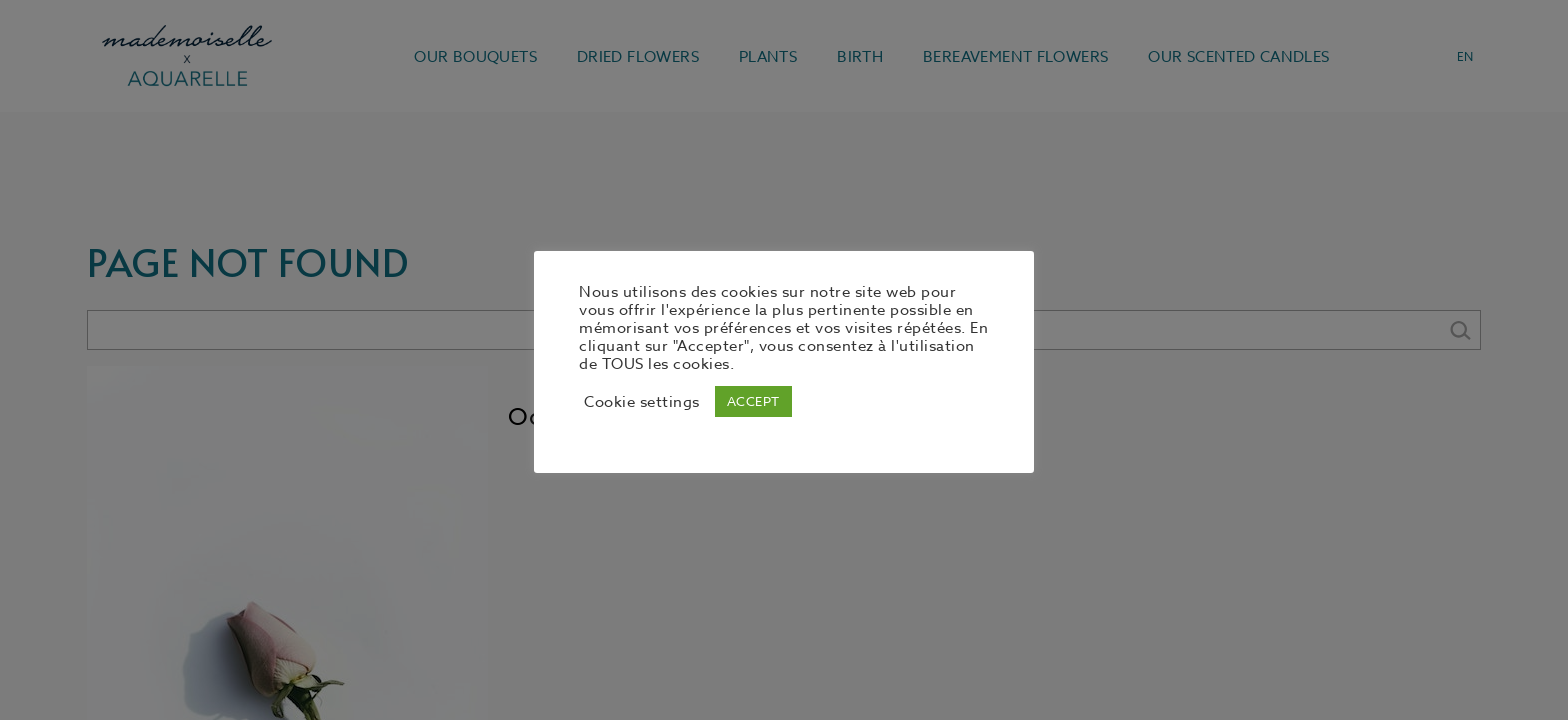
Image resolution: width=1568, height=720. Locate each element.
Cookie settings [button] (642, 402)
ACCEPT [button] (753, 401)
